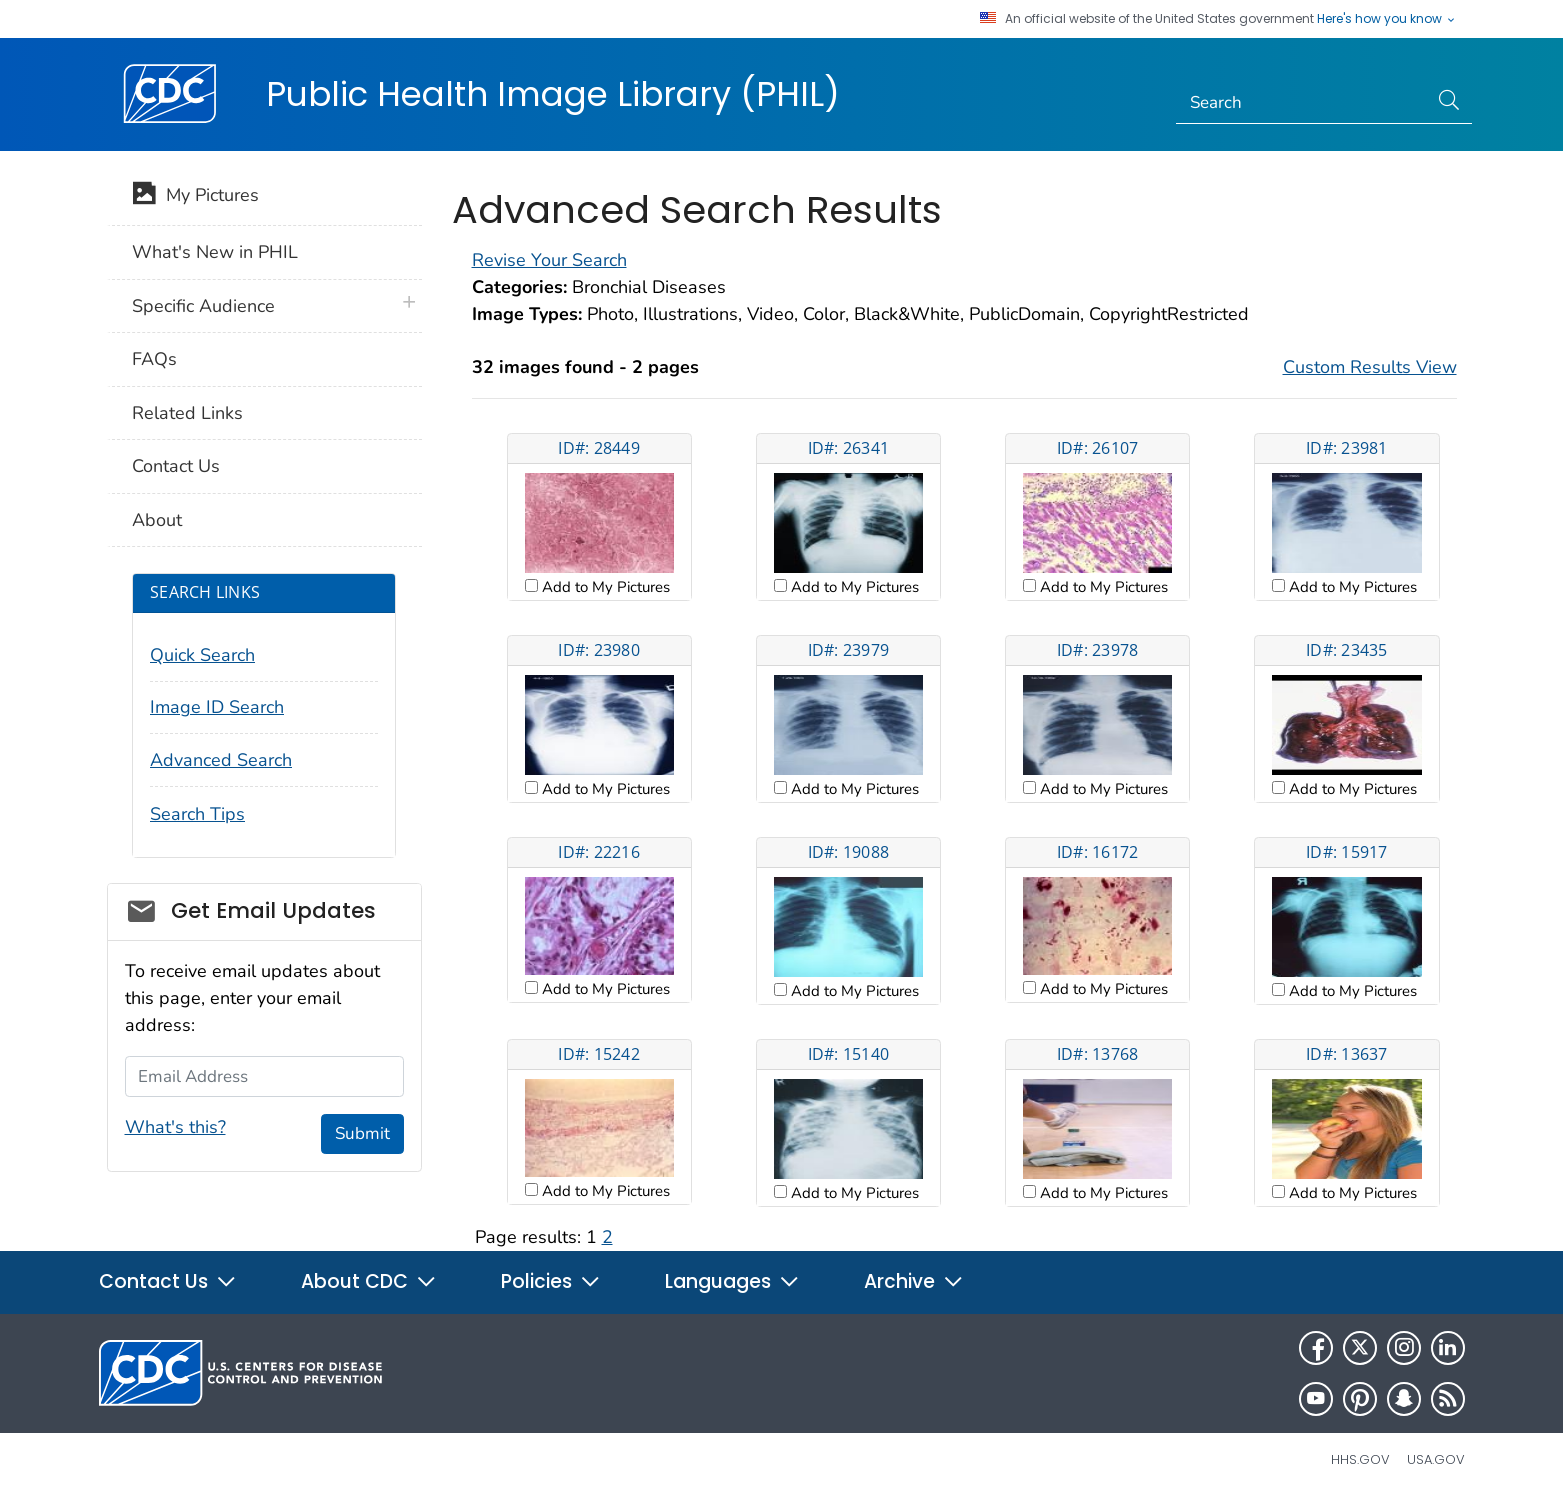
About (157, 520)
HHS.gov (1360, 1459)
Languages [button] (732, 1281)
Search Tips (197, 814)
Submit (362, 1133)
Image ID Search (217, 707)
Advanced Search (221, 760)
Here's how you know (1387, 19)
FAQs (154, 359)
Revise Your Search (549, 260)
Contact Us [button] (168, 1281)
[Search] (1301, 103)
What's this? (175, 1127)
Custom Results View (1370, 367)
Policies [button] (551, 1281)
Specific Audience (203, 306)
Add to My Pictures (604, 587)
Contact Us (176, 466)
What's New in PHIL (215, 252)
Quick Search (202, 655)
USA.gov (1436, 1459)
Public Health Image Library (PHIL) (553, 94)
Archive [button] (914, 1281)
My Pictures (195, 197)
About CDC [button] (369, 1281)
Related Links (187, 413)
